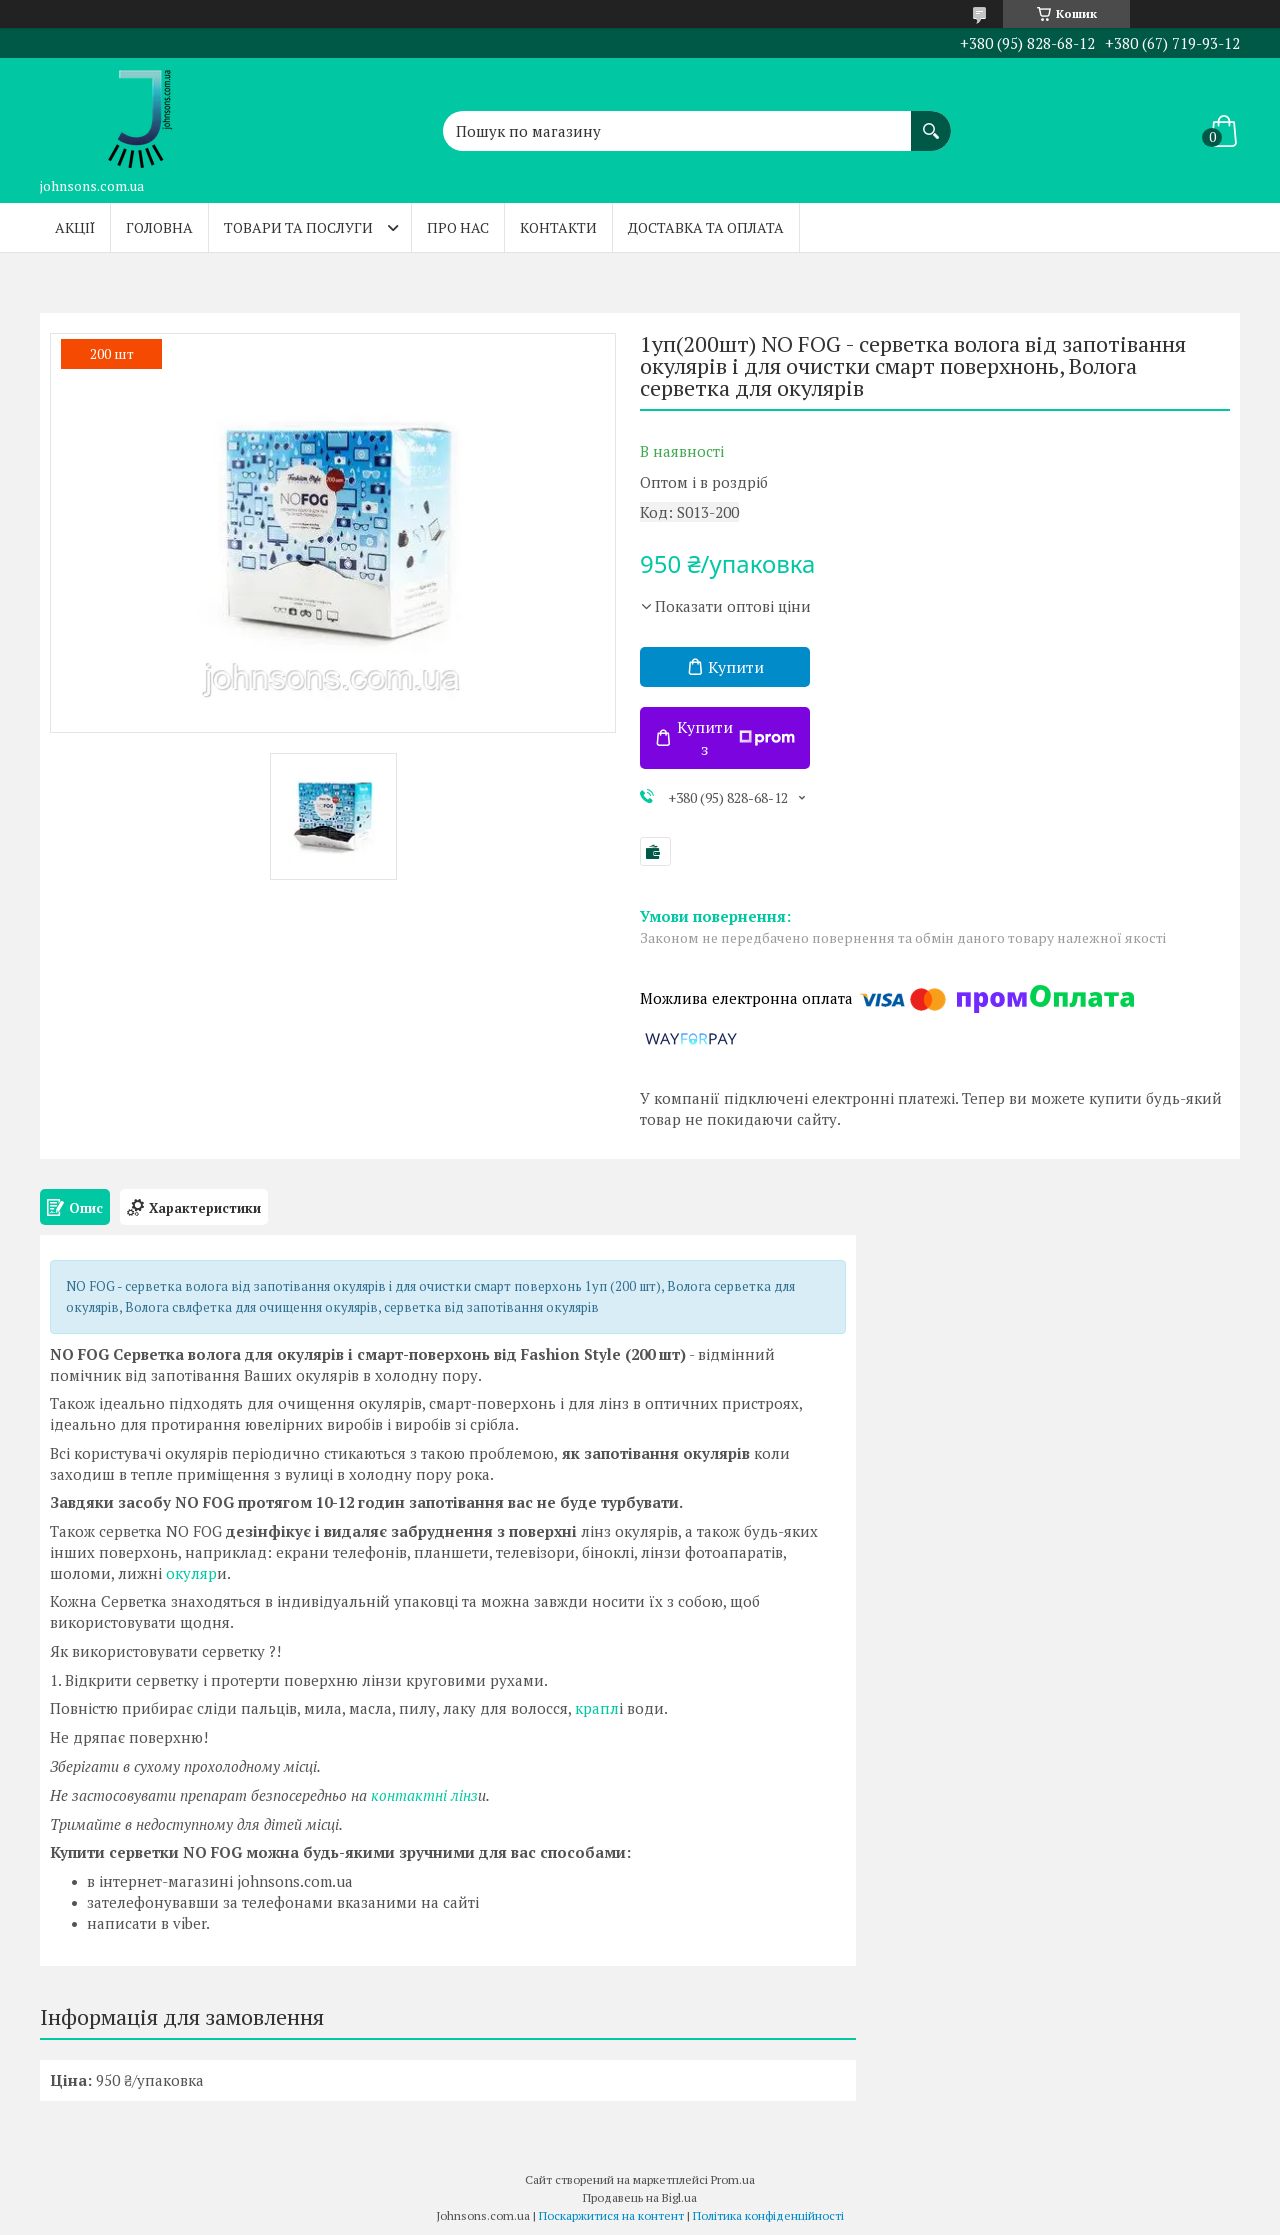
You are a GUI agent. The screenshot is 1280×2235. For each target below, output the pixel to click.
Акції (75, 227)
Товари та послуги (298, 227)
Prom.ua (733, 2179)
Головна (159, 227)
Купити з (736, 738)
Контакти (558, 227)
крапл (595, 1708)
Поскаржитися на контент (611, 2215)
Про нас (458, 227)
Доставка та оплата (706, 227)
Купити (736, 667)
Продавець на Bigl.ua (640, 2197)
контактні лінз (422, 1795)
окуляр (189, 1573)
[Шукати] (931, 121)
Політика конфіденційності (768, 2215)
